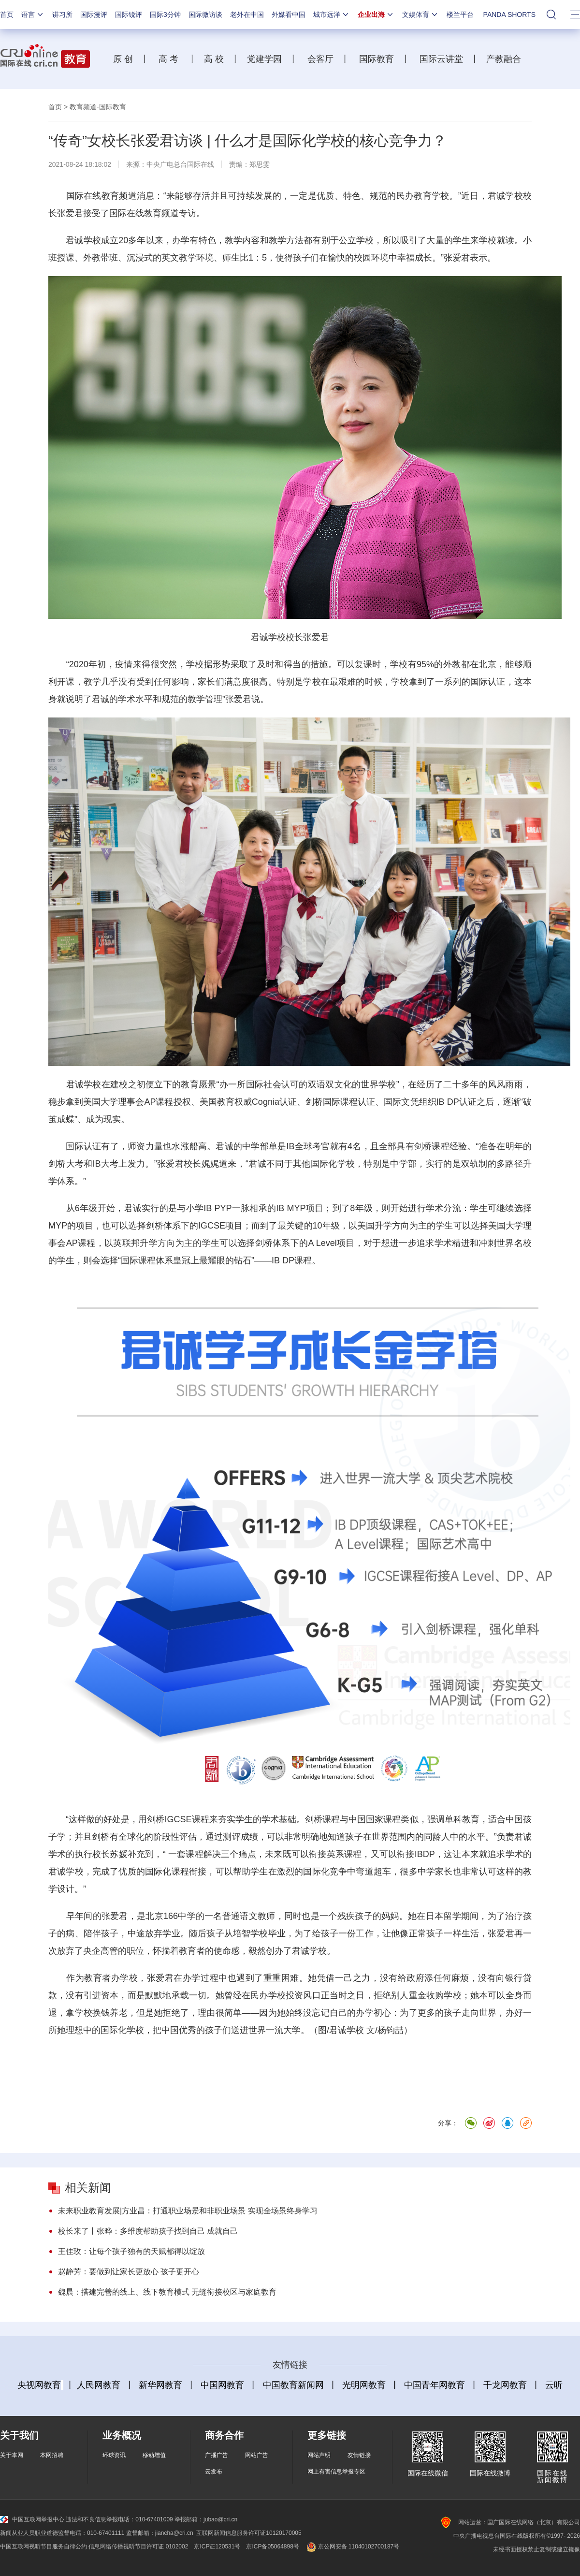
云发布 (213, 2471)
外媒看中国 (288, 14)
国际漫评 (93, 14)
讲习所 (62, 14)
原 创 (126, 59)
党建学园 (263, 59)
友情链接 (359, 2455)
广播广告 (216, 2455)
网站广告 (256, 2455)
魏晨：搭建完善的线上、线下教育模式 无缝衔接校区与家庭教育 (167, 2292)
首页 (7, 14)
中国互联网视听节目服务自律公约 (43, 2546)
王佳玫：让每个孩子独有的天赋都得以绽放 (131, 2251)
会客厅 (318, 59)
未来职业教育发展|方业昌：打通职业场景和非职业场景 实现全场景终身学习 (188, 2211)
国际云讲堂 (440, 59)
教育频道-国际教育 (98, 107)
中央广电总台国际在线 (180, 164)
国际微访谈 (205, 14)
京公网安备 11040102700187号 (352, 2546)
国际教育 (375, 59)
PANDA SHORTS (509, 14)
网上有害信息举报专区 (336, 2471)
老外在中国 (247, 14)
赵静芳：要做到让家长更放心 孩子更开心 (128, 2272)
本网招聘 (51, 2455)
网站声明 (319, 2455)
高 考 (168, 59)
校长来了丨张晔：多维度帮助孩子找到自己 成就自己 (148, 2231)
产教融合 (506, 59)
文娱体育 (420, 14)
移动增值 (154, 2455)
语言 (32, 14)
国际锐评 (128, 14)
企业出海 (376, 14)
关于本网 (11, 2455)
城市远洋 (331, 14)
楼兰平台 (460, 14)
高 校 (217, 59)
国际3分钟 (165, 14)
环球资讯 (114, 2455)
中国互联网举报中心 (32, 2519)
